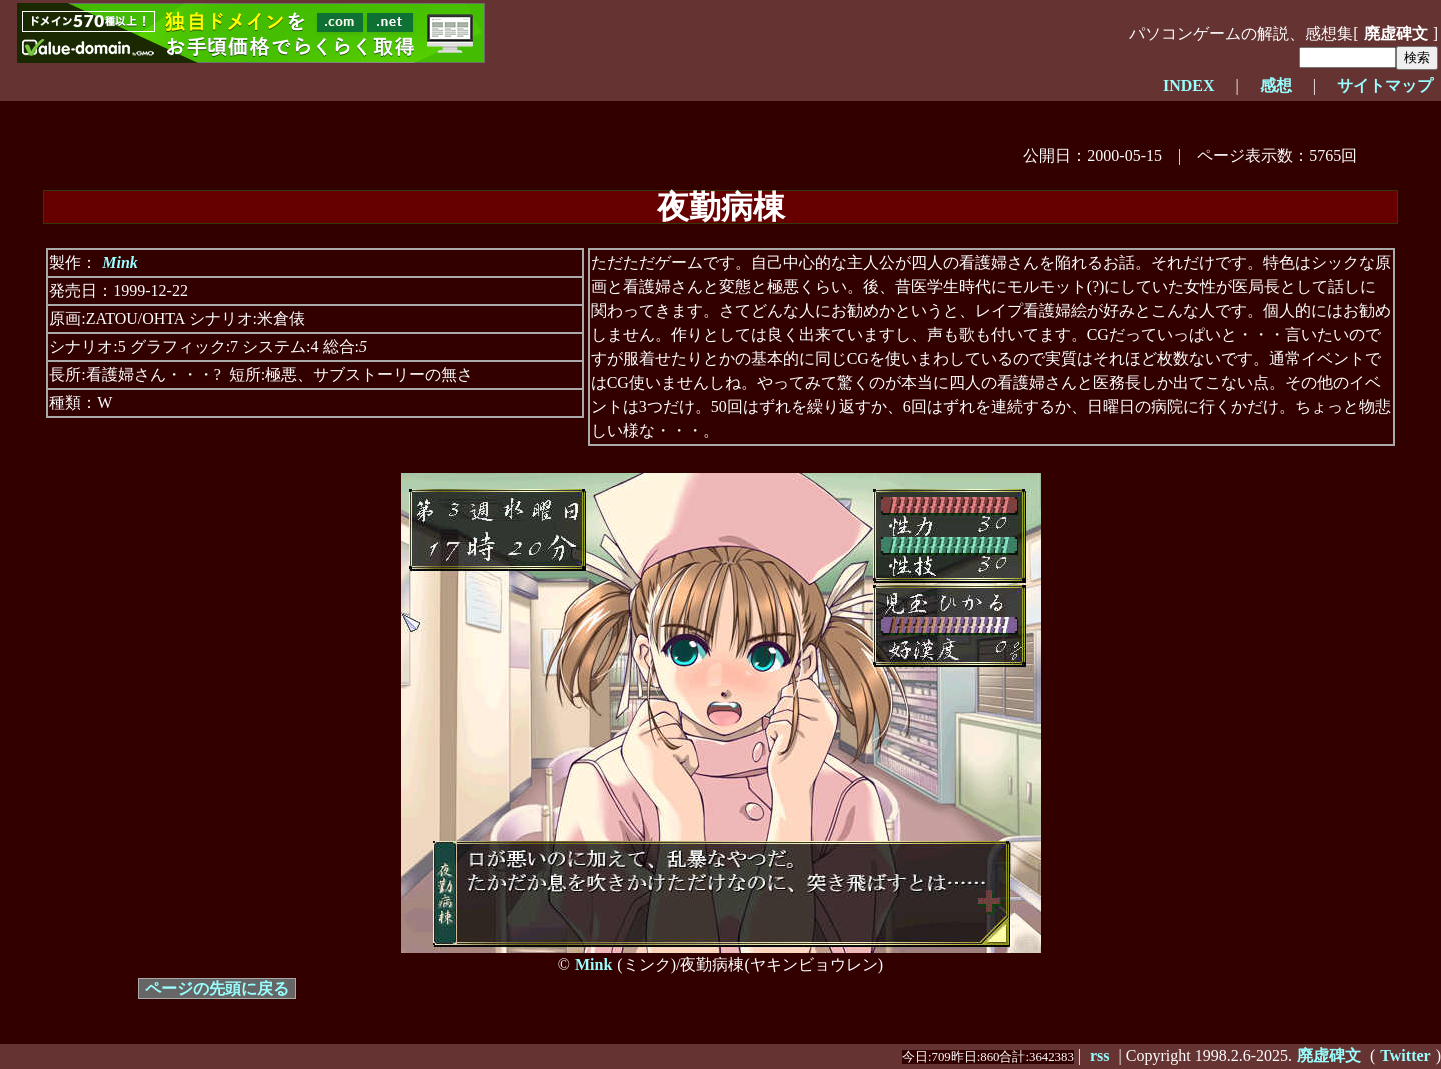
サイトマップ (1385, 85)
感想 (1276, 85)
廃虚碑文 (1396, 33)
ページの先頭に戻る (217, 988)
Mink (120, 262)
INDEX (1189, 85)
